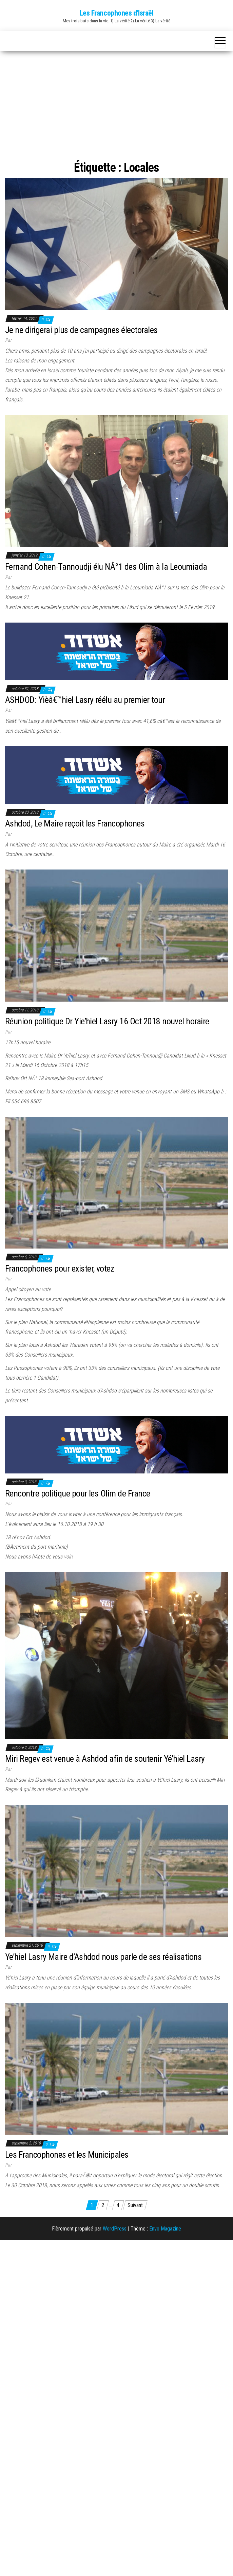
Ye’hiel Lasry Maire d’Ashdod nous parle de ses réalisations (103, 1957)
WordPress (115, 2228)
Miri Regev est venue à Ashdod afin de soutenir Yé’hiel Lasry (105, 1759)
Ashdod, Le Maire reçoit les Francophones (74, 823)
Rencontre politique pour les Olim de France (77, 1493)
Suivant (135, 2205)
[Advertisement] (116, 107)
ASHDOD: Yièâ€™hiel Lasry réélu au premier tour (85, 700)
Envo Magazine (165, 2228)
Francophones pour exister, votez (59, 1268)
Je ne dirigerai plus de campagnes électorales (81, 330)
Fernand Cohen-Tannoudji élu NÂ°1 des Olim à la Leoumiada (106, 567)
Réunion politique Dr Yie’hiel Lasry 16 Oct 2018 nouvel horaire (107, 1021)
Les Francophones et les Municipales (67, 2155)
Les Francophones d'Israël (117, 13)
